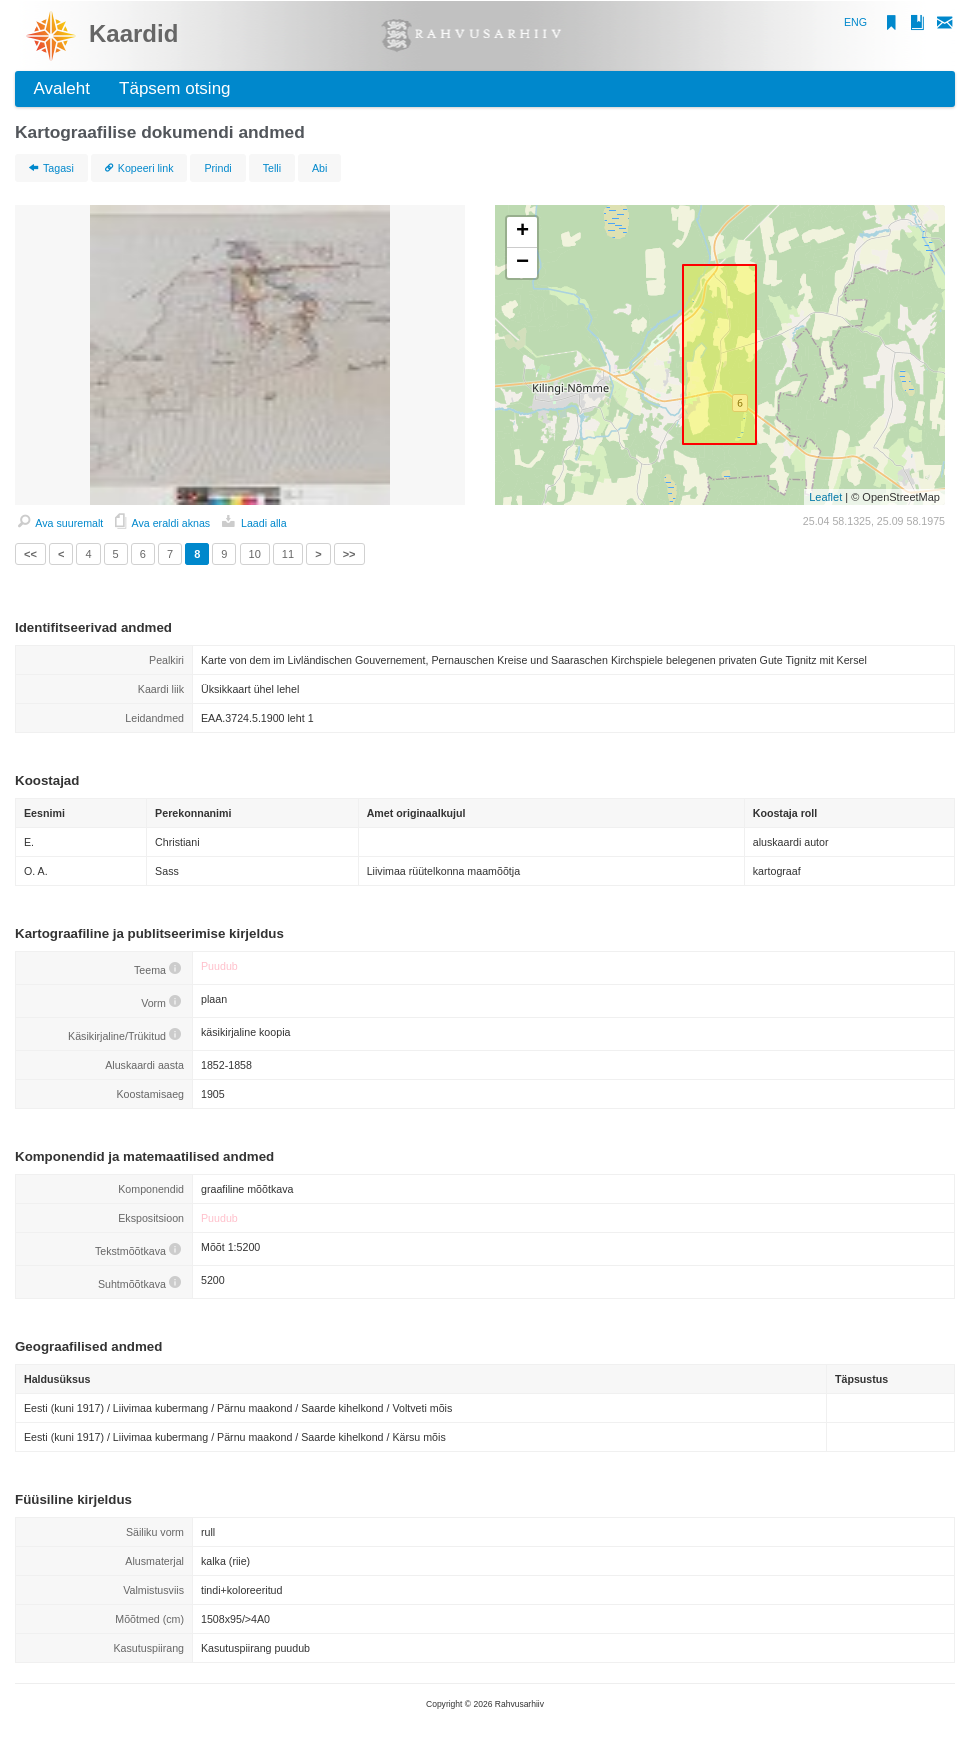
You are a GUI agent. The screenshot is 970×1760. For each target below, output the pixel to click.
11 (288, 554)
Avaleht (57, 88)
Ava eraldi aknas (162, 523)
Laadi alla (254, 523)
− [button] (522, 263)
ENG (855, 22)
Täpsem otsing (170, 88)
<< (30, 554)
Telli (272, 168)
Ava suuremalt (60, 523)
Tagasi (51, 168)
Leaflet (825, 497)
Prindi (217, 168)
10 (255, 554)
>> (349, 554)
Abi (319, 168)
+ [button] (522, 232)
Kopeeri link (139, 168)
